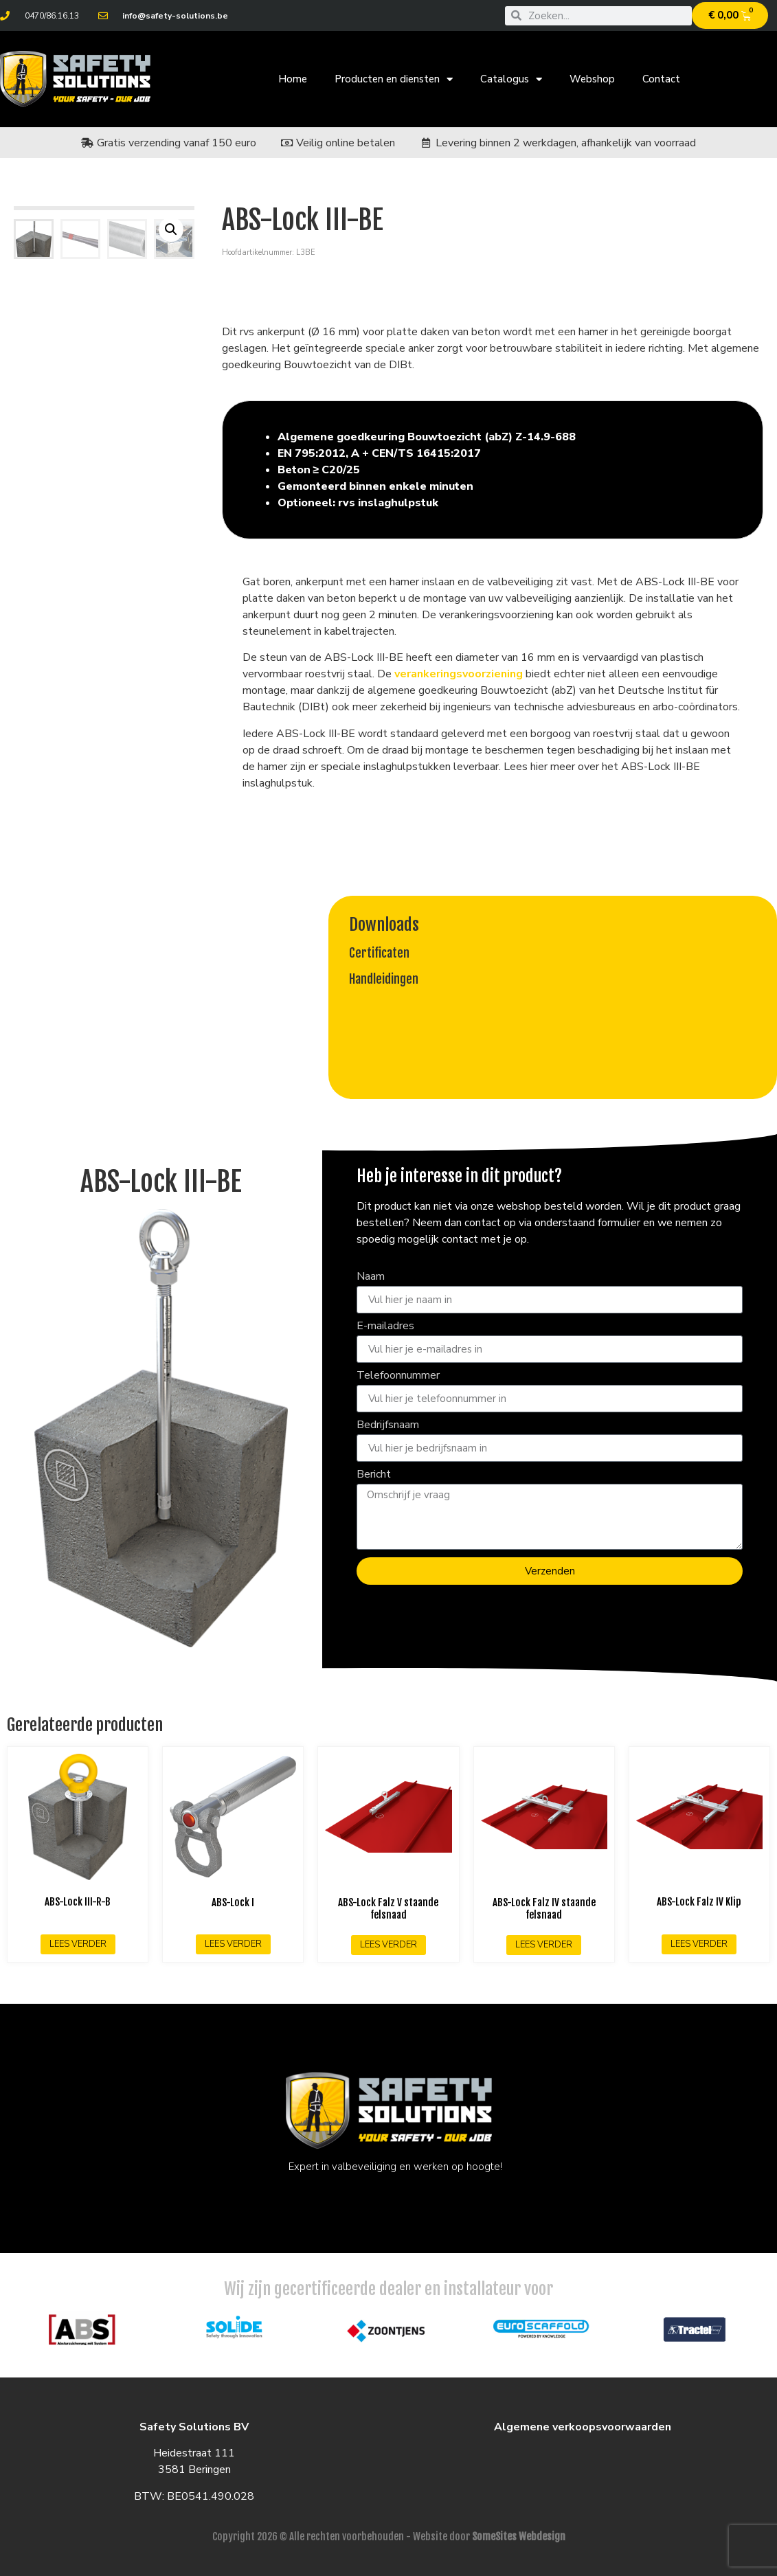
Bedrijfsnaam (388, 1425)
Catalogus (511, 79)
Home (292, 79)
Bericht (374, 1475)
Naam (371, 1277)
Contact (661, 79)
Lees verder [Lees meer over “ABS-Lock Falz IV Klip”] (699, 1944)
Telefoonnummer (398, 1376)
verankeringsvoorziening (458, 673)
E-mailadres (385, 1326)
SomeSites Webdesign (518, 2536)
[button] (171, 229)
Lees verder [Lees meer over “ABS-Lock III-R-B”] (77, 1944)
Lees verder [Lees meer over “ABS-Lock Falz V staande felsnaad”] (388, 1945)
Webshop (592, 79)
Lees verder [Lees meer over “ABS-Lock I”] (233, 1944)
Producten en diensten (394, 79)
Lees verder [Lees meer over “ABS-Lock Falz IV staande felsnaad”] (543, 1945)
